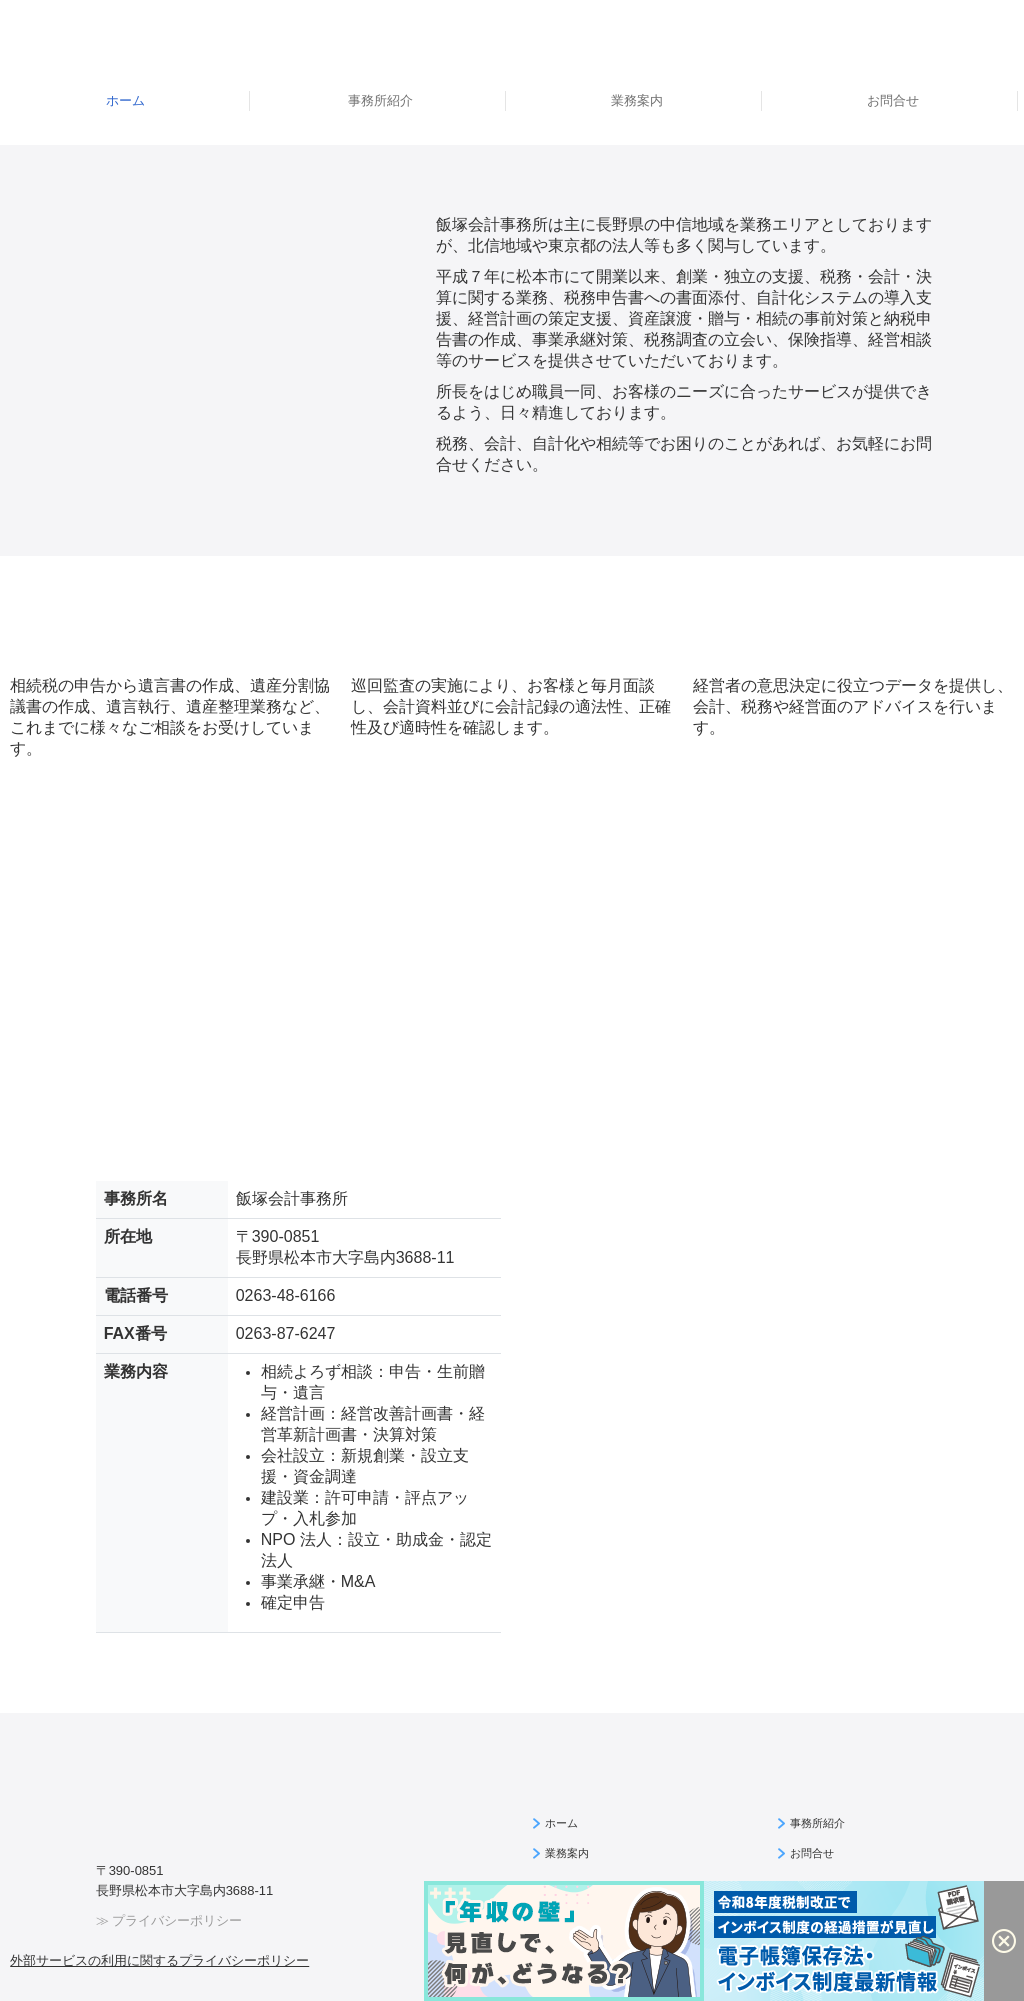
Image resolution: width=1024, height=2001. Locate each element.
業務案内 (637, 100)
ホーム (125, 100)
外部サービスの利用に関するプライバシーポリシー (159, 1960)
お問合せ (893, 100)
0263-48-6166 (286, 1295)
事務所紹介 (380, 100)
